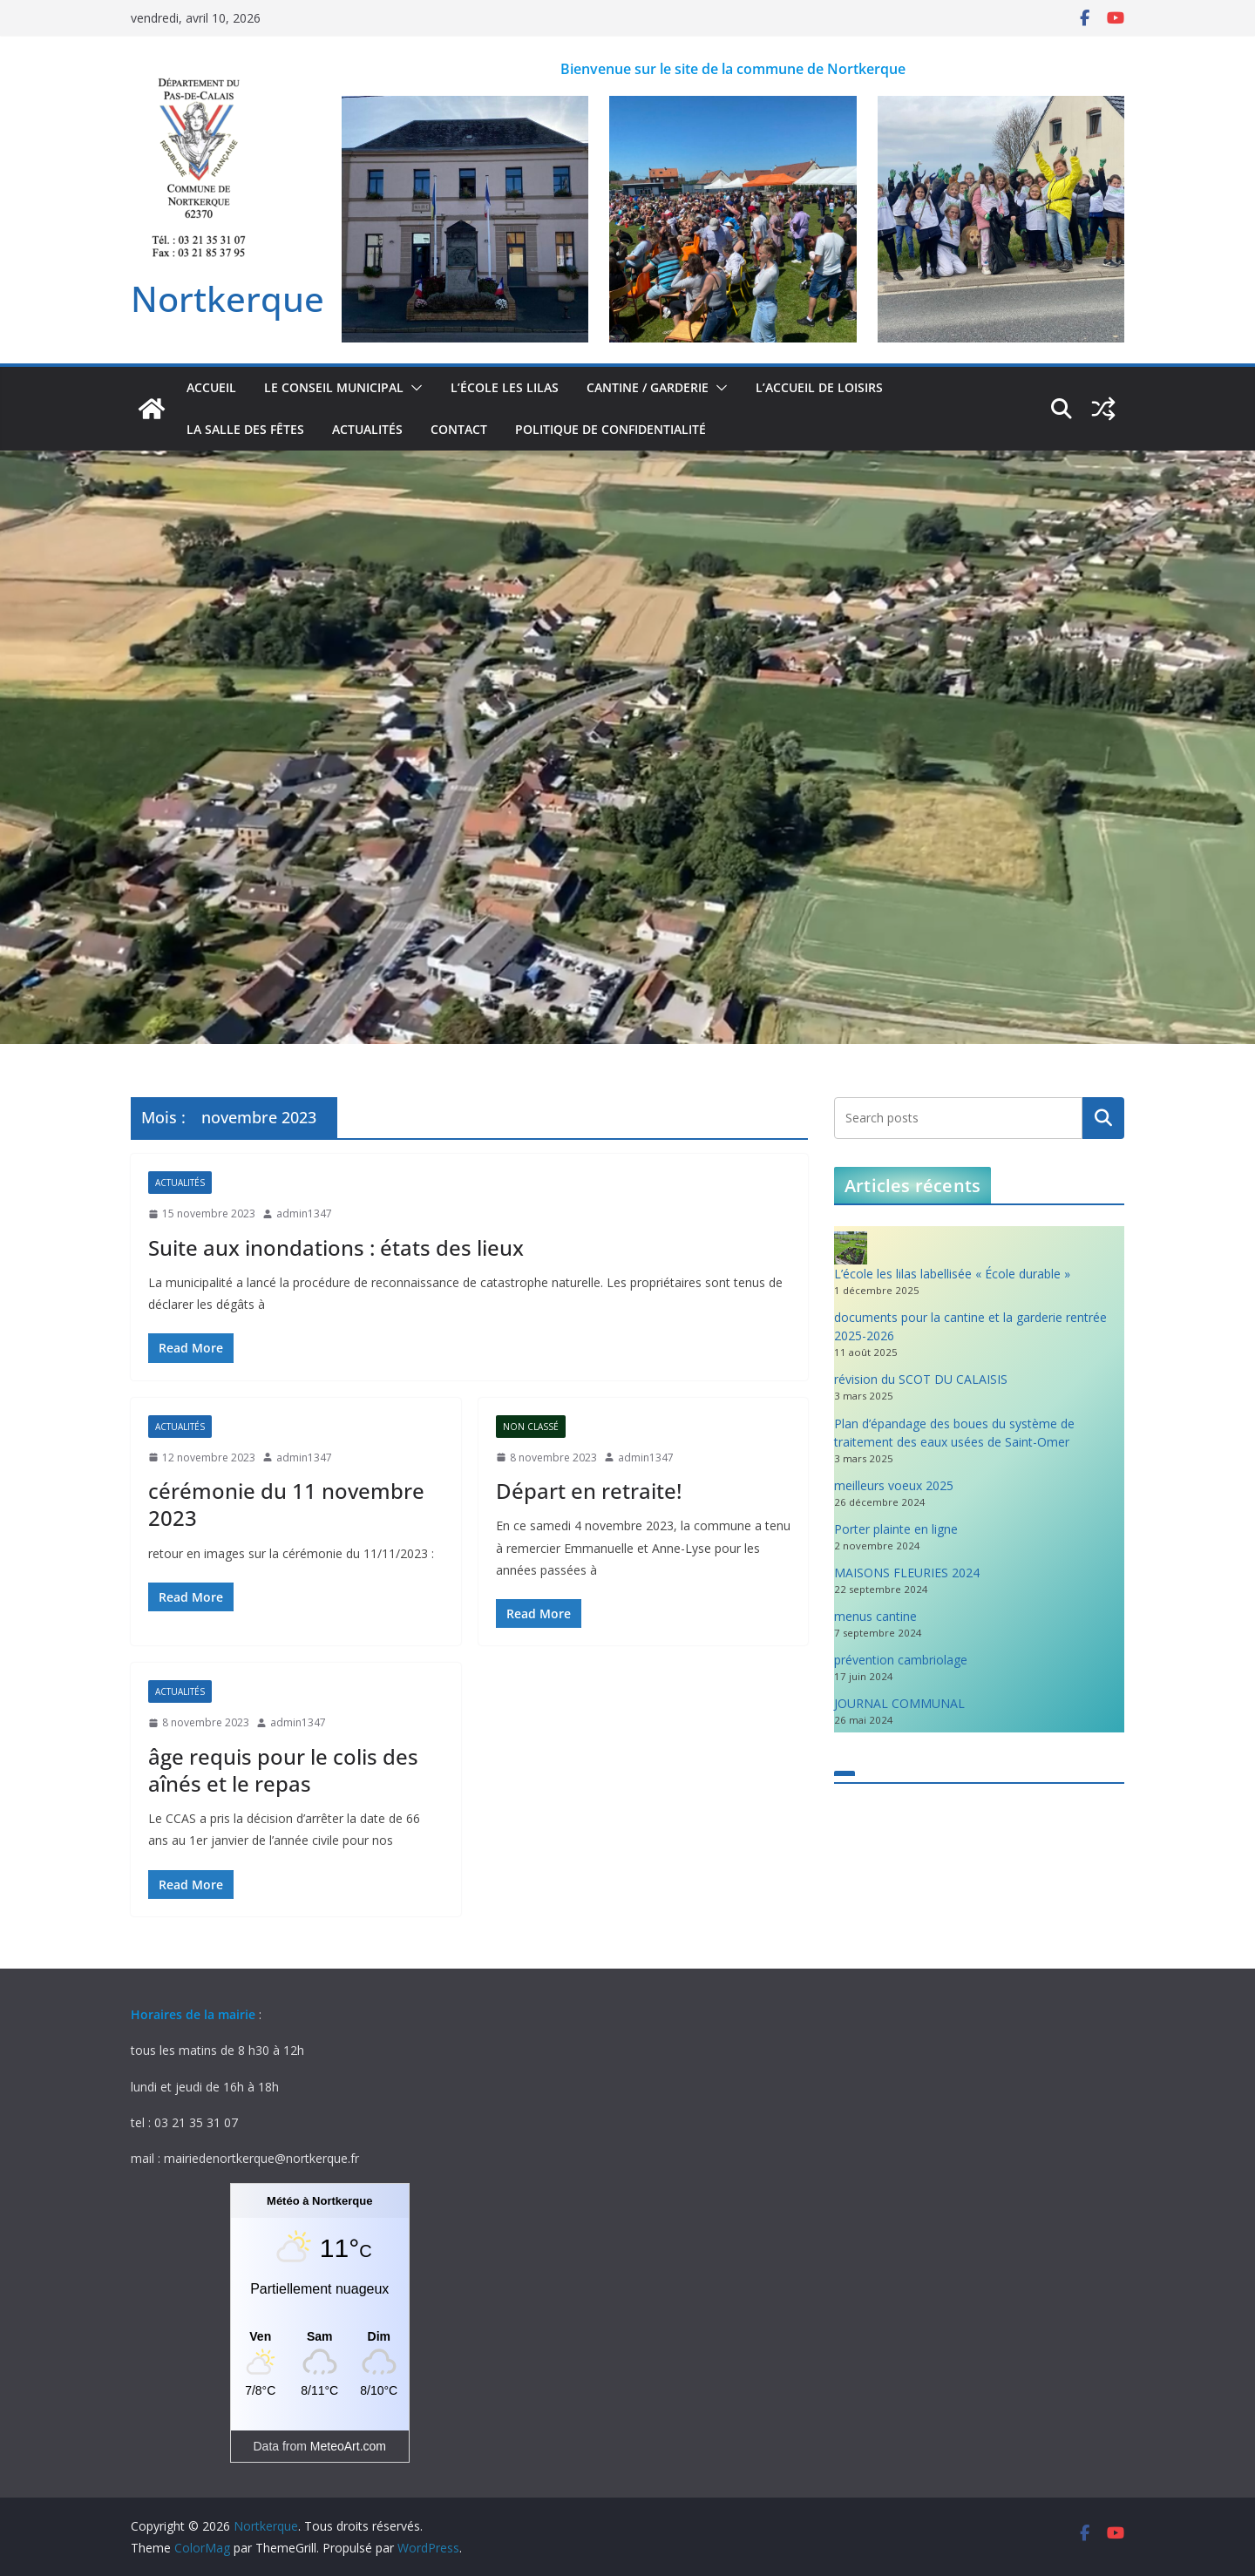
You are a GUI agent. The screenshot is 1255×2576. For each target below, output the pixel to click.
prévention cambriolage (900, 1659)
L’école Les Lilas (505, 387)
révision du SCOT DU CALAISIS (920, 1379)
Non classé (531, 1426)
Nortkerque (227, 298)
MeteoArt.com (348, 2446)
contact (459, 429)
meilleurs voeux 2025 (893, 1485)
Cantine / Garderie (648, 387)
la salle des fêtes (245, 429)
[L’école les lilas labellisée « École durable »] (850, 1247)
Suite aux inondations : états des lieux (336, 1247)
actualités (367, 429)
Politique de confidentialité (610, 429)
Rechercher (1103, 1118)
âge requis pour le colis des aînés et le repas (283, 1770)
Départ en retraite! (589, 1490)
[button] (413, 388)
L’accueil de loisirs (819, 387)
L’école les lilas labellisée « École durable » (952, 1273)
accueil (211, 387)
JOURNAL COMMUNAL (899, 1703)
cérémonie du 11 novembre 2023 (286, 1504)
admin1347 (304, 1213)
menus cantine (875, 1616)
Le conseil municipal (334, 387)
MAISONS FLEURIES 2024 (907, 1572)
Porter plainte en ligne (896, 1529)
